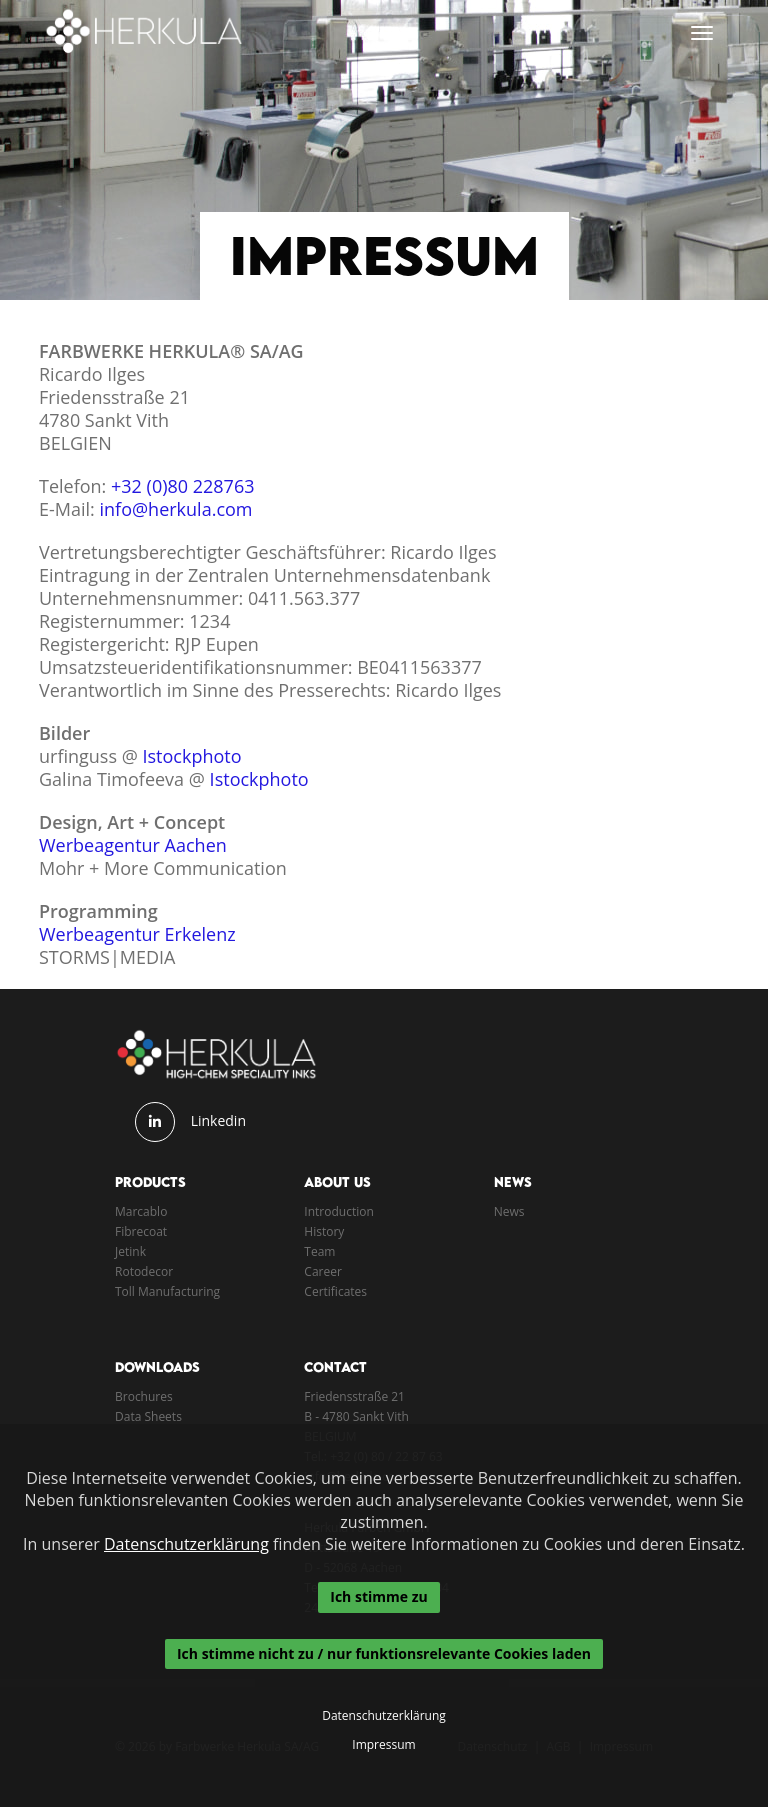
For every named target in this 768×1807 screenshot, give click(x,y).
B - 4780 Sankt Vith (356, 1416)
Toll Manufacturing (167, 1291)
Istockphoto (192, 756)
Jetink (130, 1251)
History (324, 1231)
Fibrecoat (141, 1231)
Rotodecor (144, 1271)
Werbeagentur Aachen (133, 845)
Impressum (383, 1745)
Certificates (335, 1291)
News (509, 1211)
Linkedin (218, 1120)
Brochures (144, 1396)
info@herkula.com (176, 509)
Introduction (338, 1211)
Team (319, 1251)
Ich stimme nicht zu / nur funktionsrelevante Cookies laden (384, 1653)
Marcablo (141, 1211)
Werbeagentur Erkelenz (137, 934)
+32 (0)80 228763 (182, 486)
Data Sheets (148, 1416)
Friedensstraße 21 (354, 1396)
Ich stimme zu (378, 1596)
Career (323, 1271)
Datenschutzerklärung (186, 1544)
